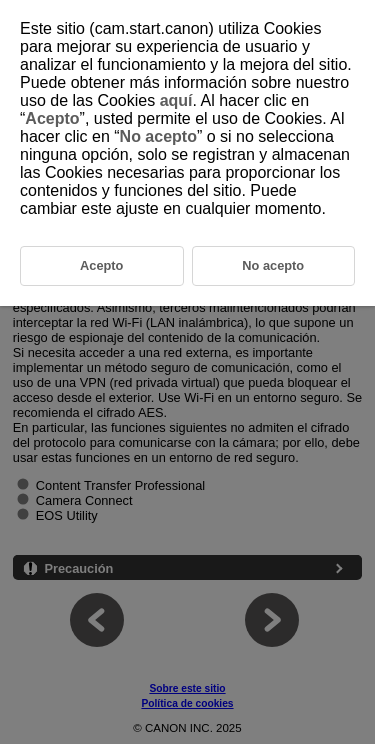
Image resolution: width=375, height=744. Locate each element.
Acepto (52, 118)
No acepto (158, 136)
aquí (176, 100)
